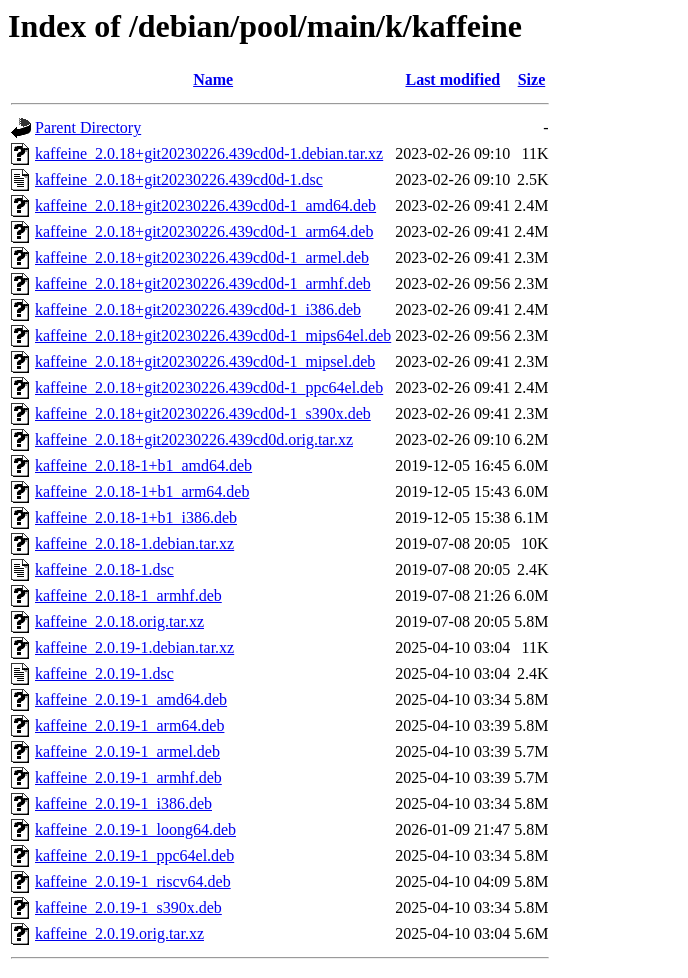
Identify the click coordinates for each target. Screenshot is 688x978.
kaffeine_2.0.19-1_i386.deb (123, 803)
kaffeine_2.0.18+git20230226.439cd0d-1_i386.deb (198, 309)
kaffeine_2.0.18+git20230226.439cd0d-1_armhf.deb (203, 283)
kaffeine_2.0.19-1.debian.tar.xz (134, 647)
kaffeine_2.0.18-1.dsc (104, 569)
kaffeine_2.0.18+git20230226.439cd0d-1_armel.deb (202, 257)
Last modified (452, 79)
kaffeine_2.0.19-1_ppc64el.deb (134, 855)
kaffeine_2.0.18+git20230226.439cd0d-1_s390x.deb (203, 413)
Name (213, 79)
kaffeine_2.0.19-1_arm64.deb (129, 725)
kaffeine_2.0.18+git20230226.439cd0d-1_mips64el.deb (213, 335)
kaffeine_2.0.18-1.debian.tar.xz (134, 543)
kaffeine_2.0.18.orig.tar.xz (119, 621)
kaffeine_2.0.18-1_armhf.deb (128, 595)
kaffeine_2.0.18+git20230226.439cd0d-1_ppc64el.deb (209, 387)
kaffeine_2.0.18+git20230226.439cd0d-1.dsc (179, 179)
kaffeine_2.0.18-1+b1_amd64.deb (143, 465)
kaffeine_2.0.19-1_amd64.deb (131, 699)
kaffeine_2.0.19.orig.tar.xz (119, 933)
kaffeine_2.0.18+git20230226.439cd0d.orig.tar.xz (194, 439)
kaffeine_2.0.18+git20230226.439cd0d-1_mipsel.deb (205, 361)
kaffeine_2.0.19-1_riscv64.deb (133, 881)
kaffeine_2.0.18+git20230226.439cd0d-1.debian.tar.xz (209, 153)
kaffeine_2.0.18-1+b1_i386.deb (136, 517)
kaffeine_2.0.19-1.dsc (104, 673)
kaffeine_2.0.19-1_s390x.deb (128, 907)
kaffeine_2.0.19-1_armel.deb (127, 751)
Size (532, 79)
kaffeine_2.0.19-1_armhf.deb (128, 777)
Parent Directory (88, 127)
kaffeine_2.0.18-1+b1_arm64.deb (142, 491)
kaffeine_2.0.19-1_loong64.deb (135, 829)
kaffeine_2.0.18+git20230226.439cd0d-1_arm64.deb (204, 231)
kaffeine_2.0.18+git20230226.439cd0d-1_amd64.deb (205, 205)
